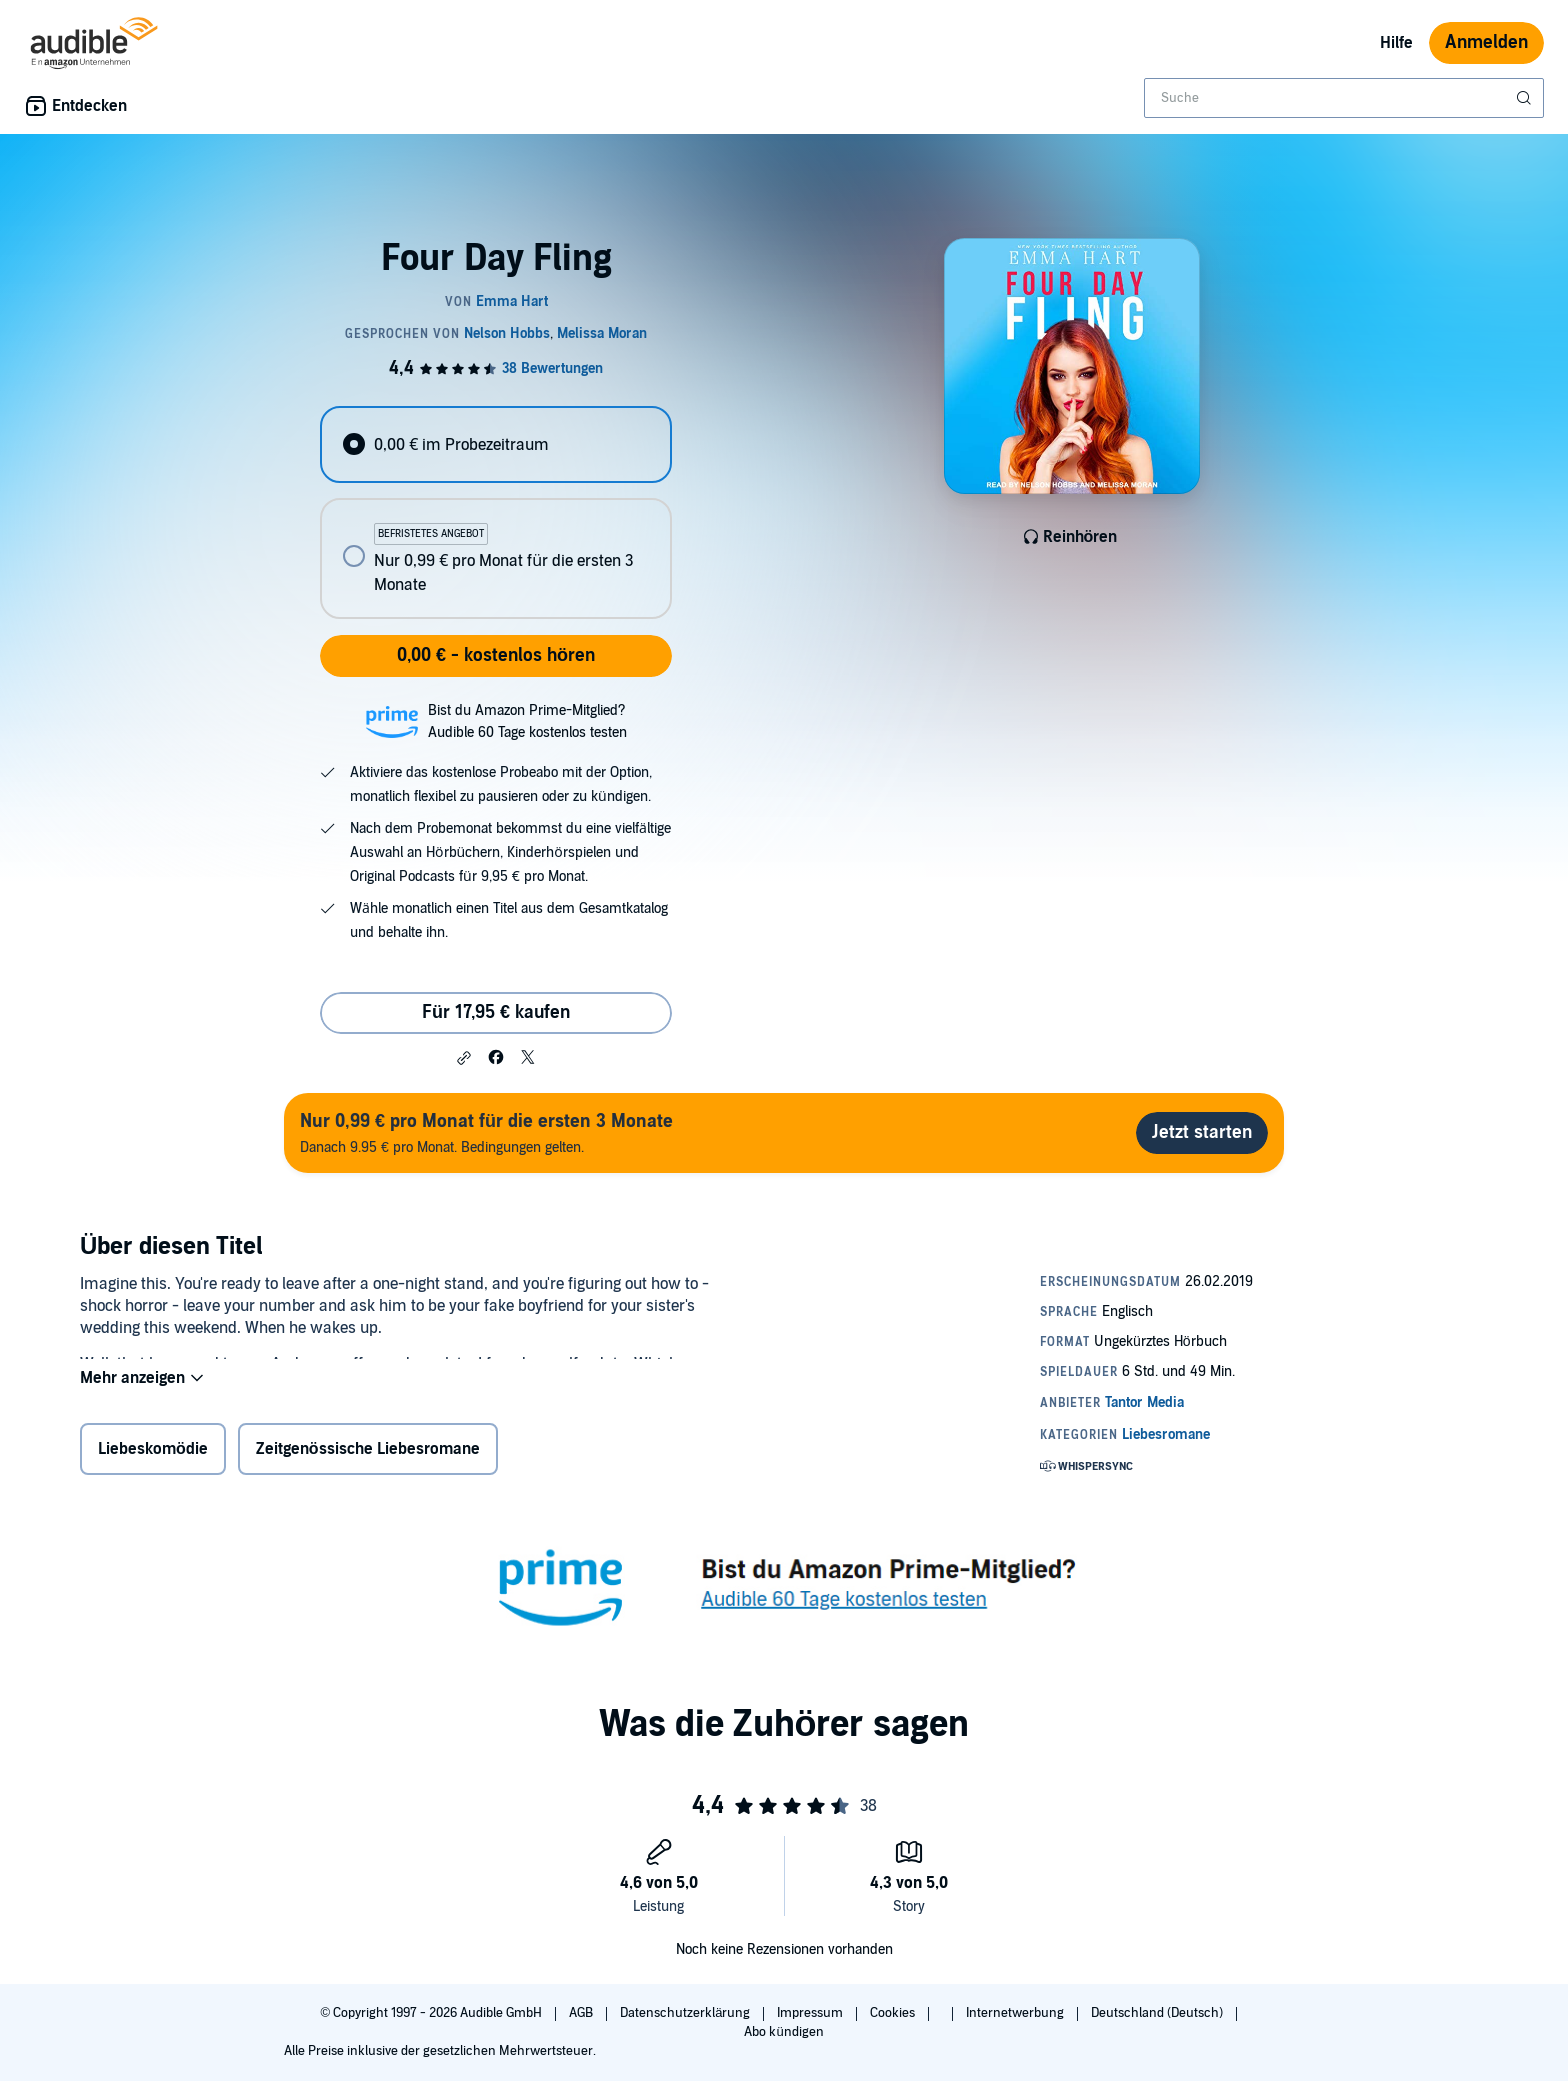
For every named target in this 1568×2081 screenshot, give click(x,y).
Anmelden (1486, 42)
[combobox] (1344, 98)
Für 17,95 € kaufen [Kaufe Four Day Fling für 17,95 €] (496, 1012)
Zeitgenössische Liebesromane (368, 1453)
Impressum (811, 2013)
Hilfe (1396, 43)
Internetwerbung (1016, 2013)
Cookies (894, 2013)
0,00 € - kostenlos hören (496, 655)
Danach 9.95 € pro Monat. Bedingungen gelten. (486, 1132)
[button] (464, 1058)
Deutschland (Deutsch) (1158, 2013)
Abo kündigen (783, 2032)
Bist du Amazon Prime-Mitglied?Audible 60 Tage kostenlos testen (527, 721)
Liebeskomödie (153, 1453)
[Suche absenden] (1526, 98)
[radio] (496, 444)
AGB (582, 2013)
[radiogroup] (496, 512)
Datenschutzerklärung (686, 2013)
